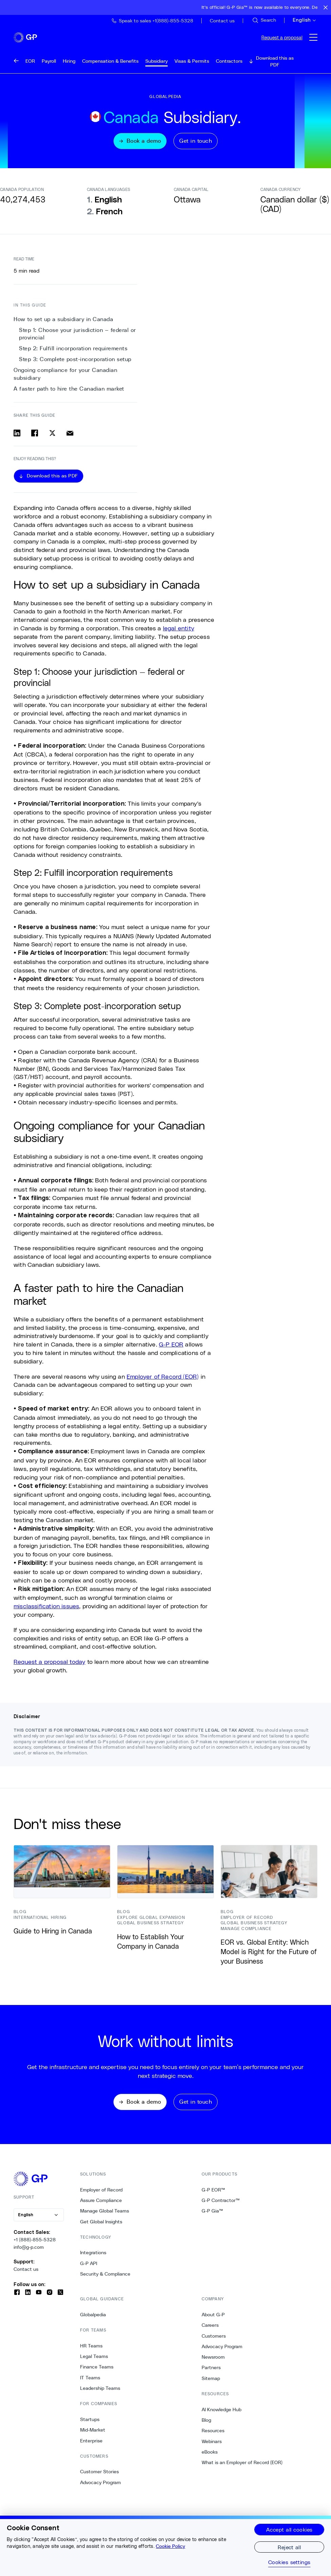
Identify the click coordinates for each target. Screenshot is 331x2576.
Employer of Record (101, 2195)
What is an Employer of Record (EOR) (242, 2468)
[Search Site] (263, 20)
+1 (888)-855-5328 (35, 2245)
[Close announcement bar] (325, 7)
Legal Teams (94, 2362)
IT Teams (90, 2383)
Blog (206, 2425)
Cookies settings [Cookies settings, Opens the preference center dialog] (289, 2562)
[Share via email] (70, 437)
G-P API (88, 2269)
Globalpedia (93, 2320)
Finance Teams (96, 2372)
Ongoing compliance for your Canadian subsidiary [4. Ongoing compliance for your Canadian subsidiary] (65, 379)
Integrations (93, 2258)
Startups (89, 2425)
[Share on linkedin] (17, 437)
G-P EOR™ (213, 2195)
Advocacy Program (100, 2488)
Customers (214, 2341)
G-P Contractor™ (221, 2206)
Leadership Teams (100, 2394)
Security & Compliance (105, 2279)
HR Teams (91, 2351)
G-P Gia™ (212, 2216)
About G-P (213, 2320)
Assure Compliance (101, 2206)
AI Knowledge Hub (221, 2415)
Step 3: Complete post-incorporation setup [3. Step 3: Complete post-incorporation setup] (75, 364)
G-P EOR (171, 1349)
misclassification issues (46, 1611)
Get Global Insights (101, 2227)
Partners (211, 2373)
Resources (213, 2436)
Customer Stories (99, 2477)
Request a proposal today (49, 1666)
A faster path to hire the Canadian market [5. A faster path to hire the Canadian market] (69, 393)
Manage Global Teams (104, 2216)
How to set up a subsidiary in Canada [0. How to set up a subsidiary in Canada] (63, 324)
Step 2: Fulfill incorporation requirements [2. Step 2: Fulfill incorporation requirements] (73, 353)
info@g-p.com (29, 2253)
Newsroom (213, 2362)
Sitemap (211, 2384)
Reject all (289, 2547)
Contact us (26, 2275)
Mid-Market (92, 2435)
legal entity (178, 633)
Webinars (212, 2447)
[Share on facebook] (34, 437)
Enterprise (91, 2446)
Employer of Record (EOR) (163, 1381)
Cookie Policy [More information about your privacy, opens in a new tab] (170, 2546)
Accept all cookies (289, 2529)
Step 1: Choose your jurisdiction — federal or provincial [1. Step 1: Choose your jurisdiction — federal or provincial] (77, 339)
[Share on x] (52, 437)
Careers (210, 2331)
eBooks (210, 2457)
